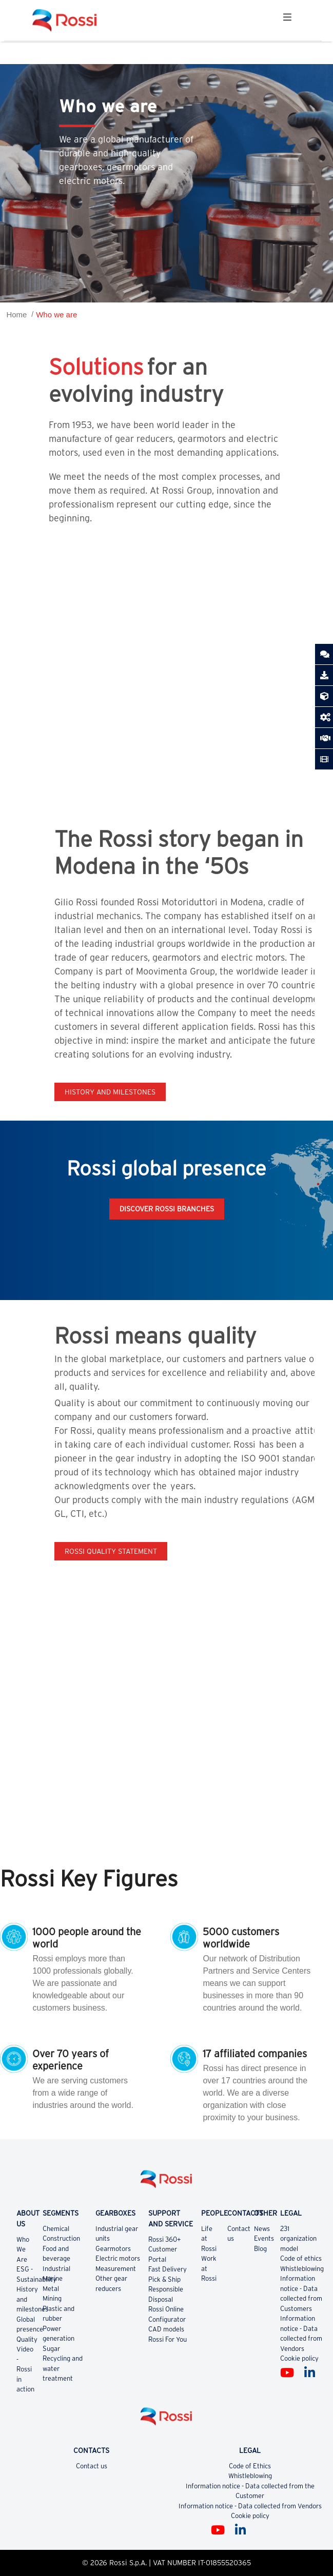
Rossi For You (167, 2339)
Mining (52, 2298)
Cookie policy (299, 2358)
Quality (26, 2339)
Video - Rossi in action (25, 2369)
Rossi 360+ (164, 2239)
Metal (51, 2289)
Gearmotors (113, 2249)
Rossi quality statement (111, 1551)
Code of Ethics (250, 2466)
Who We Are (22, 2249)
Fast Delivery (167, 2269)
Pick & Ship (164, 2279)
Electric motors (117, 2258)
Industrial (56, 2269)
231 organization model (298, 2239)
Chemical (56, 2229)
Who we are (56, 314)
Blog (260, 2249)
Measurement (115, 2269)
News (262, 2229)
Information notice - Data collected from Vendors (250, 2506)
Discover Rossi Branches (167, 1209)
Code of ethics (301, 2258)
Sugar (51, 2348)
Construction (61, 2238)
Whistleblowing (302, 2269)
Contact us (91, 2466)
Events (264, 2238)
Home (16, 314)
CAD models (166, 2329)
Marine (53, 2278)
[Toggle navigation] (287, 20)
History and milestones (110, 1092)
